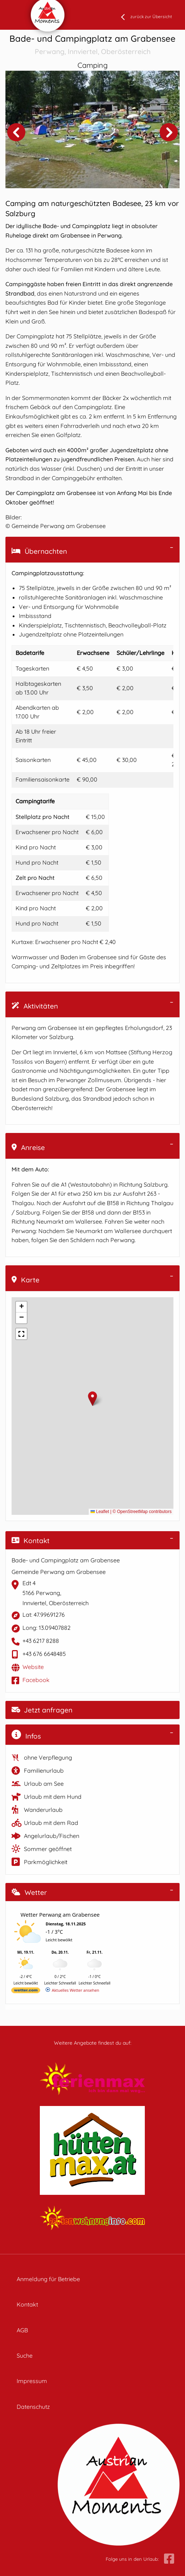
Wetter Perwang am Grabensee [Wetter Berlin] (60, 1914)
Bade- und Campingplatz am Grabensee (92, 45)
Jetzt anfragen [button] (42, 1710)
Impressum (32, 2381)
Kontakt (31, 1540)
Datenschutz (33, 2406)
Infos (26, 1735)
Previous (16, 132)
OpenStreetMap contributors (144, 1511)
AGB (22, 2330)
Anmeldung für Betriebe (48, 2279)
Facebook (36, 1679)
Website (33, 1666)
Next (169, 132)
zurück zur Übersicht (151, 16)
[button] (92, 1398)
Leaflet (100, 1511)
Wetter (29, 1892)
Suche (25, 2355)
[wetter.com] (25, 1991)
